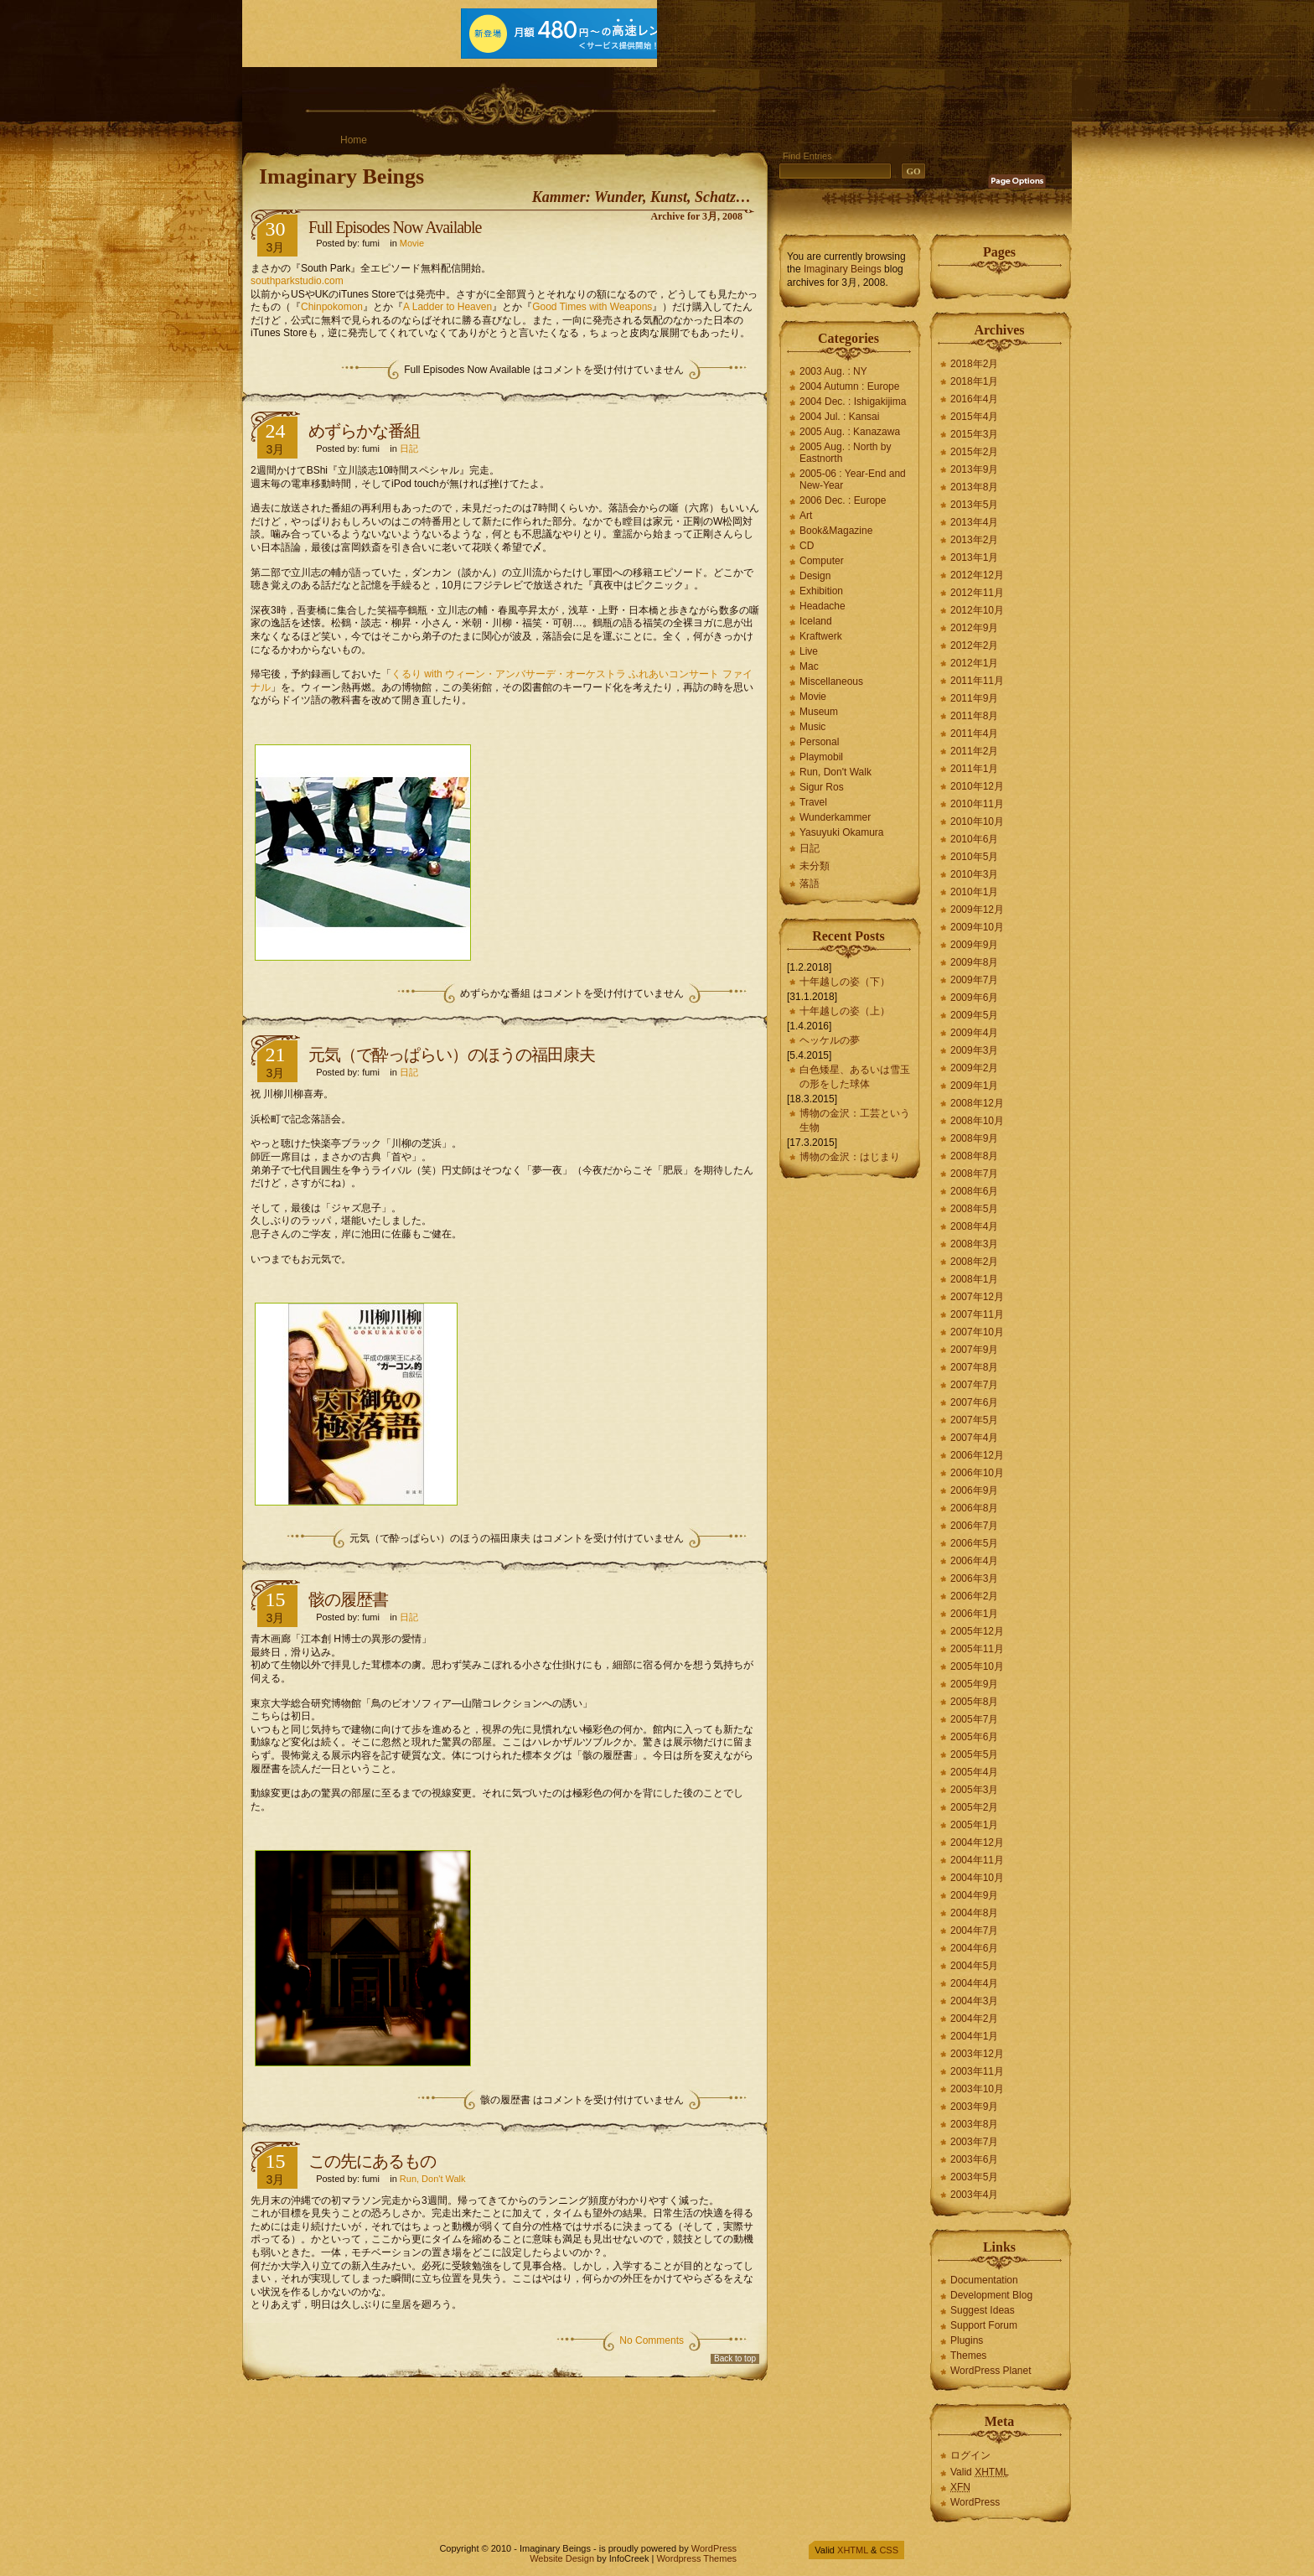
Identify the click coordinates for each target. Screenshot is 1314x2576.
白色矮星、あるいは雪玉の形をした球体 (854, 1077)
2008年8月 (974, 1156)
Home (353, 140)
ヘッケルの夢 (829, 1040)
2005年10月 (977, 1666)
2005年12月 (977, 1631)
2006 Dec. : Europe (842, 500)
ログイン (970, 2455)
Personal (819, 742)
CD (806, 546)
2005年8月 (974, 1702)
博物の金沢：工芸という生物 (854, 1120)
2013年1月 (974, 557)
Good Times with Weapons (592, 307)
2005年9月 (974, 1684)
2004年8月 (974, 1913)
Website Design (562, 2558)
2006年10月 (977, 1473)
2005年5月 (974, 1754)
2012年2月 (974, 645)
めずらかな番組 (364, 431)
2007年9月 (974, 1349)
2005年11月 (977, 1649)
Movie (412, 243)
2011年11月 (977, 681)
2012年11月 (977, 593)
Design (814, 576)
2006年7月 (974, 1526)
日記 (409, 448)
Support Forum (983, 2325)
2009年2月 (974, 1068)
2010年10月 (977, 821)
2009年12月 (977, 909)
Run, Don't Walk (433, 2179)
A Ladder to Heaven (447, 307)
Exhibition (821, 591)
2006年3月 (974, 1578)
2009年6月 (974, 997)
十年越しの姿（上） (844, 1011)
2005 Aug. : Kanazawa (849, 432)
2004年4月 (974, 1983)
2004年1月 (974, 2036)
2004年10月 (977, 1878)
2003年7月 (974, 2142)
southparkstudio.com (297, 281)
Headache (822, 606)
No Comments (651, 2340)
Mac (809, 666)
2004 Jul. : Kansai (839, 416)
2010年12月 (977, 786)
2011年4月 (974, 733)
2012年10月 (977, 610)
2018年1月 (974, 381)
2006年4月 (974, 1561)
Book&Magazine (835, 530)
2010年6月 (974, 839)
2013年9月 (974, 469)
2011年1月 (974, 769)
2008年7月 (974, 1173)
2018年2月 (974, 364)
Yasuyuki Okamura (841, 832)
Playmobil (821, 757)
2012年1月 (974, 663)
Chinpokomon (332, 307)
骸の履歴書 (348, 1599)
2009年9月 (974, 945)
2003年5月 (974, 2177)
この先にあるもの (372, 2161)
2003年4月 (974, 2194)
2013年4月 (974, 522)
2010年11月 (977, 804)
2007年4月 (974, 1437)
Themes (968, 2355)
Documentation (984, 2280)
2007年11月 (977, 1314)
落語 (809, 883)
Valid (979, 2472)
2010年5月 (974, 857)
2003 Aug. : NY (833, 371)
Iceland (815, 621)
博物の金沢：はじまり (849, 1157)
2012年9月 (974, 628)
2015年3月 (974, 434)
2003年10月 (977, 2089)
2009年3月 (974, 1050)
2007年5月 (974, 1420)
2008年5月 (974, 1209)
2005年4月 (974, 1772)
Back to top (735, 2358)
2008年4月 (974, 1226)
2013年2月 (974, 540)
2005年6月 (974, 1737)
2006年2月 (974, 1596)
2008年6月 (974, 1191)
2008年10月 (977, 1121)
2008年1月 (974, 1279)
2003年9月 (974, 2106)
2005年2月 (974, 1807)
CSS (888, 2550)
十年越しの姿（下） (844, 981)
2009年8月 (974, 962)
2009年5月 (974, 1015)
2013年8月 (974, 487)
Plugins (966, 2340)
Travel (813, 802)
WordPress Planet (991, 2370)
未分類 (814, 866)
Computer (821, 561)
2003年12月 (977, 2054)
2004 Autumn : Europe (849, 386)
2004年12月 (977, 1842)
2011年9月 (974, 698)
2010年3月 (974, 874)
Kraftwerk (820, 636)
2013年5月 (974, 505)
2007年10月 (977, 1332)
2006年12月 (977, 1455)
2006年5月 (974, 1543)
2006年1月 (974, 1614)
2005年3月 (974, 1790)
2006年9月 (974, 1490)
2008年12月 (977, 1103)
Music (812, 727)
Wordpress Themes (696, 2558)
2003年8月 (974, 2124)
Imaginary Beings (341, 176)
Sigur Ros (821, 787)
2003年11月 (977, 2071)
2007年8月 (974, 1367)
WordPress (975, 2502)
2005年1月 (974, 1825)
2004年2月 (974, 2018)
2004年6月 (974, 1948)
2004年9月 (974, 1895)
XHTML (852, 2550)
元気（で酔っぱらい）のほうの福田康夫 (451, 1054)
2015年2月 (974, 452)
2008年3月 (974, 1244)
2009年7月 (974, 980)
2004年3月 (974, 2001)
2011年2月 (974, 751)
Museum (818, 712)
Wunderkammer (835, 817)
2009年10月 (977, 927)
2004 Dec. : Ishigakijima (852, 401)
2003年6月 (974, 2159)
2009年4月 (974, 1033)
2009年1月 (974, 1085)
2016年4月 (974, 399)
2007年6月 (974, 1402)
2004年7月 (974, 1930)
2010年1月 (974, 892)
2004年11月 (977, 1860)
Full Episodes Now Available (395, 227)
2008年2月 (974, 1261)
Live (808, 651)
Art (805, 515)
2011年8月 (974, 716)
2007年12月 (977, 1297)
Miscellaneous (831, 681)
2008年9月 (974, 1138)
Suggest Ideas (982, 2310)
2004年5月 (974, 1966)
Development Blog (991, 2295)
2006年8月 (974, 1508)
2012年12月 (977, 575)
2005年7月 (974, 1719)
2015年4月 (974, 416)
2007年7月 (974, 1385)
